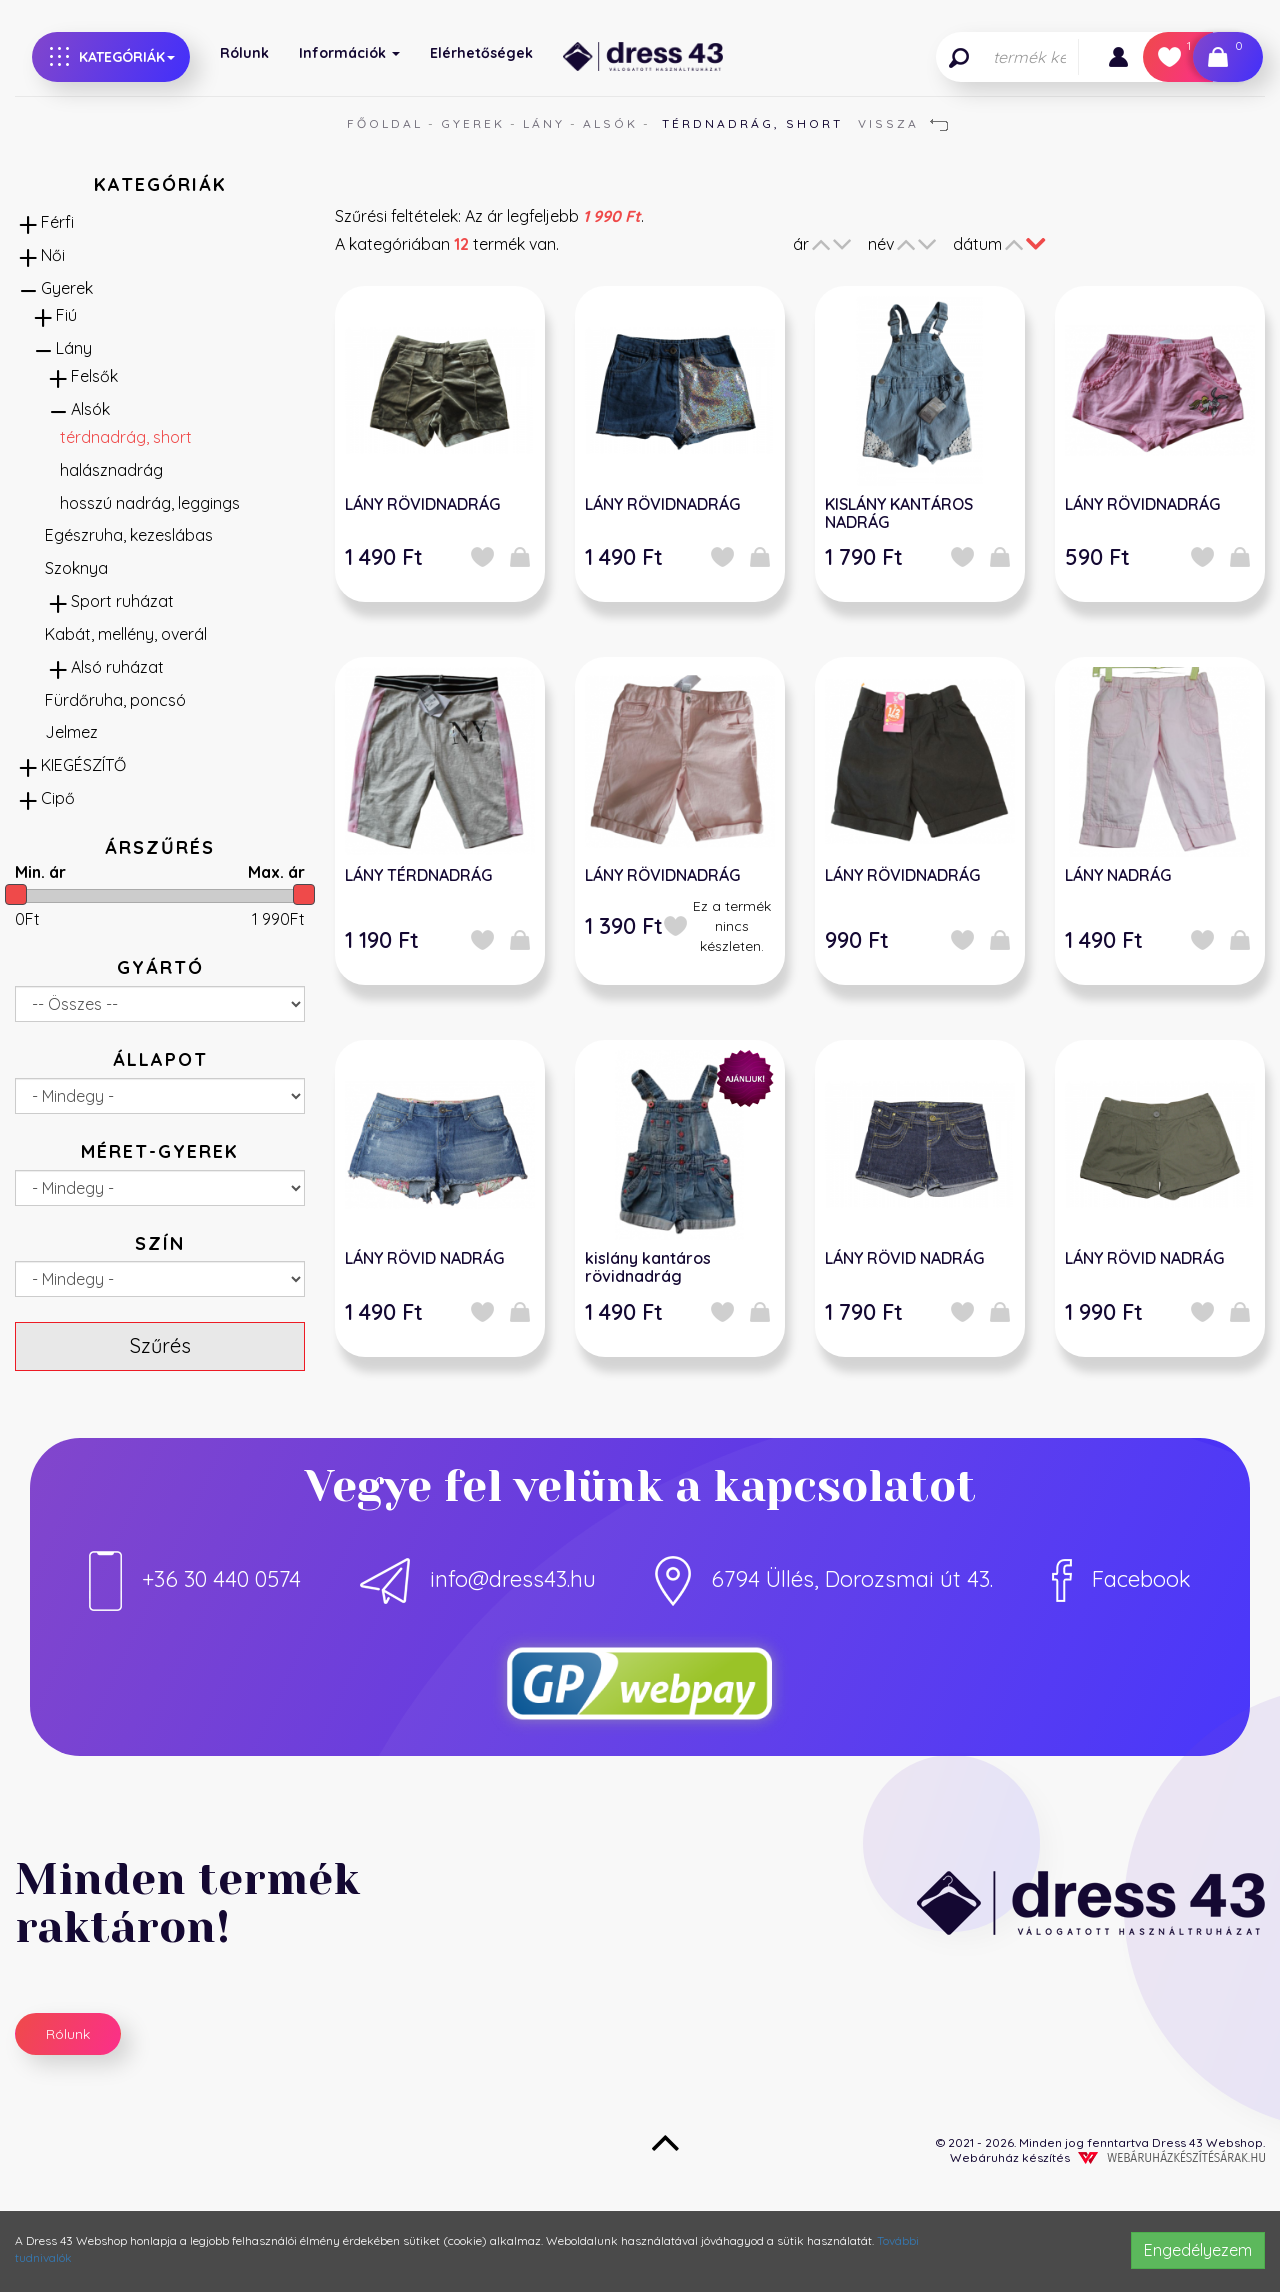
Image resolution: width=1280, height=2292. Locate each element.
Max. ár (276, 872)
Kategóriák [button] (112, 56)
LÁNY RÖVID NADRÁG (424, 1258)
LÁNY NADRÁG (1118, 875)
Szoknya (76, 568)
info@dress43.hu (478, 1579)
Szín (160, 1243)
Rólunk (244, 53)
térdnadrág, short (126, 437)
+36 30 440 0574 (195, 1579)
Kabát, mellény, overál (126, 634)
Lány (544, 123)
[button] (1118, 57)
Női (53, 255)
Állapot (160, 1059)
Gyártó (160, 967)
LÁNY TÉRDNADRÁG (418, 875)
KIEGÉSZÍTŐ (83, 765)
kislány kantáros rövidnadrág (648, 1267)
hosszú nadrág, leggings (150, 503)
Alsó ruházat (117, 667)
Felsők (94, 376)
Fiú (66, 315)
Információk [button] (349, 53)
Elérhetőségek (481, 53)
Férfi (57, 222)
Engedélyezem (1198, 2250)
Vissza (903, 123)
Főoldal (385, 123)
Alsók (610, 123)
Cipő (58, 798)
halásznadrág (111, 470)
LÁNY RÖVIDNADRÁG (422, 504)
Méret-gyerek (160, 1151)
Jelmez (71, 732)
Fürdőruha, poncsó (115, 700)
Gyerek (473, 123)
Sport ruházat (122, 601)
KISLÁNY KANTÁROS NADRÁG (899, 513)
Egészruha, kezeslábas (129, 535)
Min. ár (40, 872)
